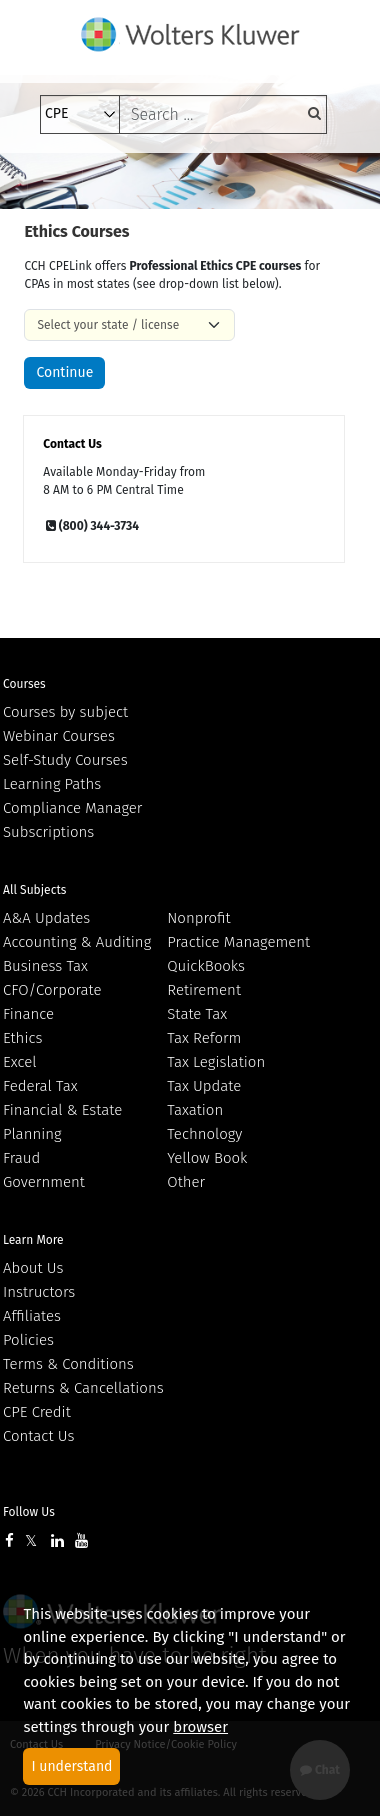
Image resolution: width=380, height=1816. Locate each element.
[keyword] (223, 114)
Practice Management (238, 942)
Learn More (33, 1240)
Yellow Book (207, 1158)
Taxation (195, 1110)
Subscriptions (48, 832)
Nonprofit (198, 918)
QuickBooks (206, 966)
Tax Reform (204, 1038)
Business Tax (45, 966)
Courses (24, 684)
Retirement (204, 990)
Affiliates (32, 1316)
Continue (64, 372)
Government (44, 1182)
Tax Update (204, 1086)
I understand (71, 1766)
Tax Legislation (216, 1062)
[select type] (80, 114)
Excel (20, 1062)
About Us (33, 1268)
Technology (204, 1134)
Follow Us (29, 1512)
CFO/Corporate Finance (52, 1002)
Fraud (21, 1158)
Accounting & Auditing (77, 942)
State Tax (197, 1014)
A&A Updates (46, 918)
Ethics (22, 1038)
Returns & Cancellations (83, 1388)
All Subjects (34, 890)
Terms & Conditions (68, 1364)
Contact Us (38, 1436)
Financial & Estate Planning (62, 1122)
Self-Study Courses (65, 760)
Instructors (39, 1292)
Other (186, 1182)
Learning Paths (52, 784)
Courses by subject (65, 712)
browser (200, 1727)
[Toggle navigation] (55, 181)
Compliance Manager (72, 808)
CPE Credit (37, 1412)
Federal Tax (40, 1086)
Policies (28, 1340)
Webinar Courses (59, 736)
